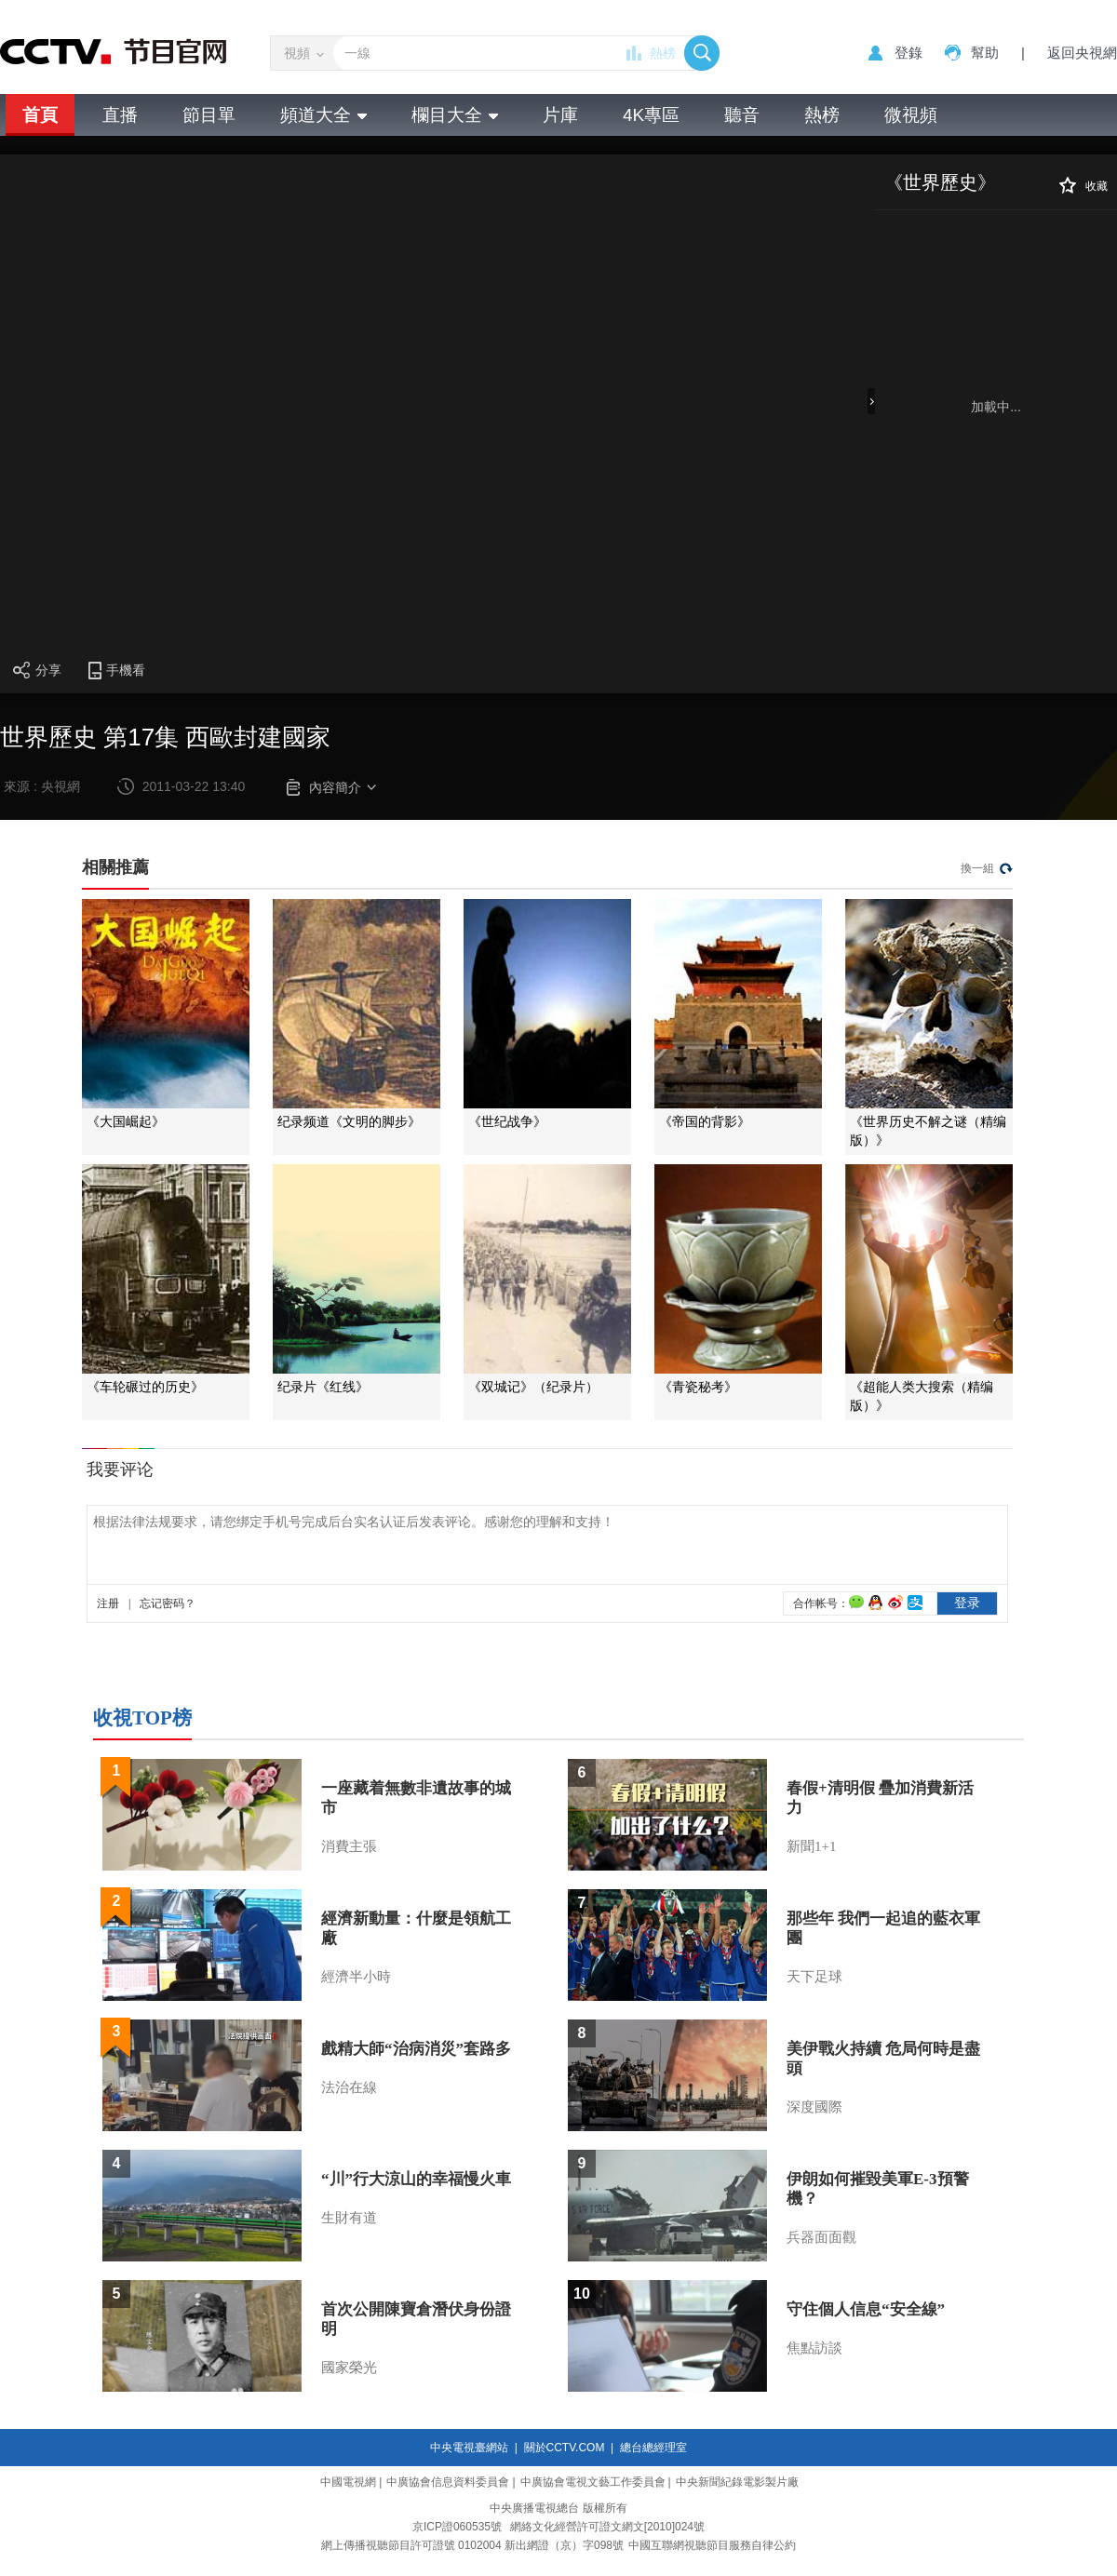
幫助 (985, 52)
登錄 (908, 52)
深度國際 (814, 2107)
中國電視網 (348, 2482)
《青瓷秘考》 (698, 1387)
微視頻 (910, 115)
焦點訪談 (814, 2348)
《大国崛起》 (126, 1122)
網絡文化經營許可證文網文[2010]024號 (607, 2526)
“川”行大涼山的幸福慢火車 (416, 2179)
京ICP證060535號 (457, 2526)
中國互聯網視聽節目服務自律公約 (712, 2545)
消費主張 (349, 1846)
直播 (120, 115)
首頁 (40, 115)
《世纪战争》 (507, 1122)
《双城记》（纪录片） (533, 1387)
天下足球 (814, 1976)
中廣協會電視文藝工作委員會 (593, 2482)
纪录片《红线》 (323, 1387)
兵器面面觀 (821, 2237)
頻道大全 (323, 115)
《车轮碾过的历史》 (145, 1387)
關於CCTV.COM (564, 2447)
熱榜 (663, 53)
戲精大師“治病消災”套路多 (416, 2049)
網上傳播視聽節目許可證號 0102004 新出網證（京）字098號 (472, 2545)
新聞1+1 (811, 1846)
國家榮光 (349, 2367)
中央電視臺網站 (469, 2447)
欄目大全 (454, 115)
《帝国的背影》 (704, 1122)
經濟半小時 (356, 1976)
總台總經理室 (653, 2447)
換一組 (977, 868)
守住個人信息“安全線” (866, 2309)
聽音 (742, 115)
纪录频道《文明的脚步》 (349, 1122)
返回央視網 (1082, 52)
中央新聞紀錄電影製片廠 (737, 2482)
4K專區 (651, 115)
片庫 (560, 115)
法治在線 (349, 2087)
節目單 (209, 115)
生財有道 (349, 2217)
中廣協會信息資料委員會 (447, 2482)
